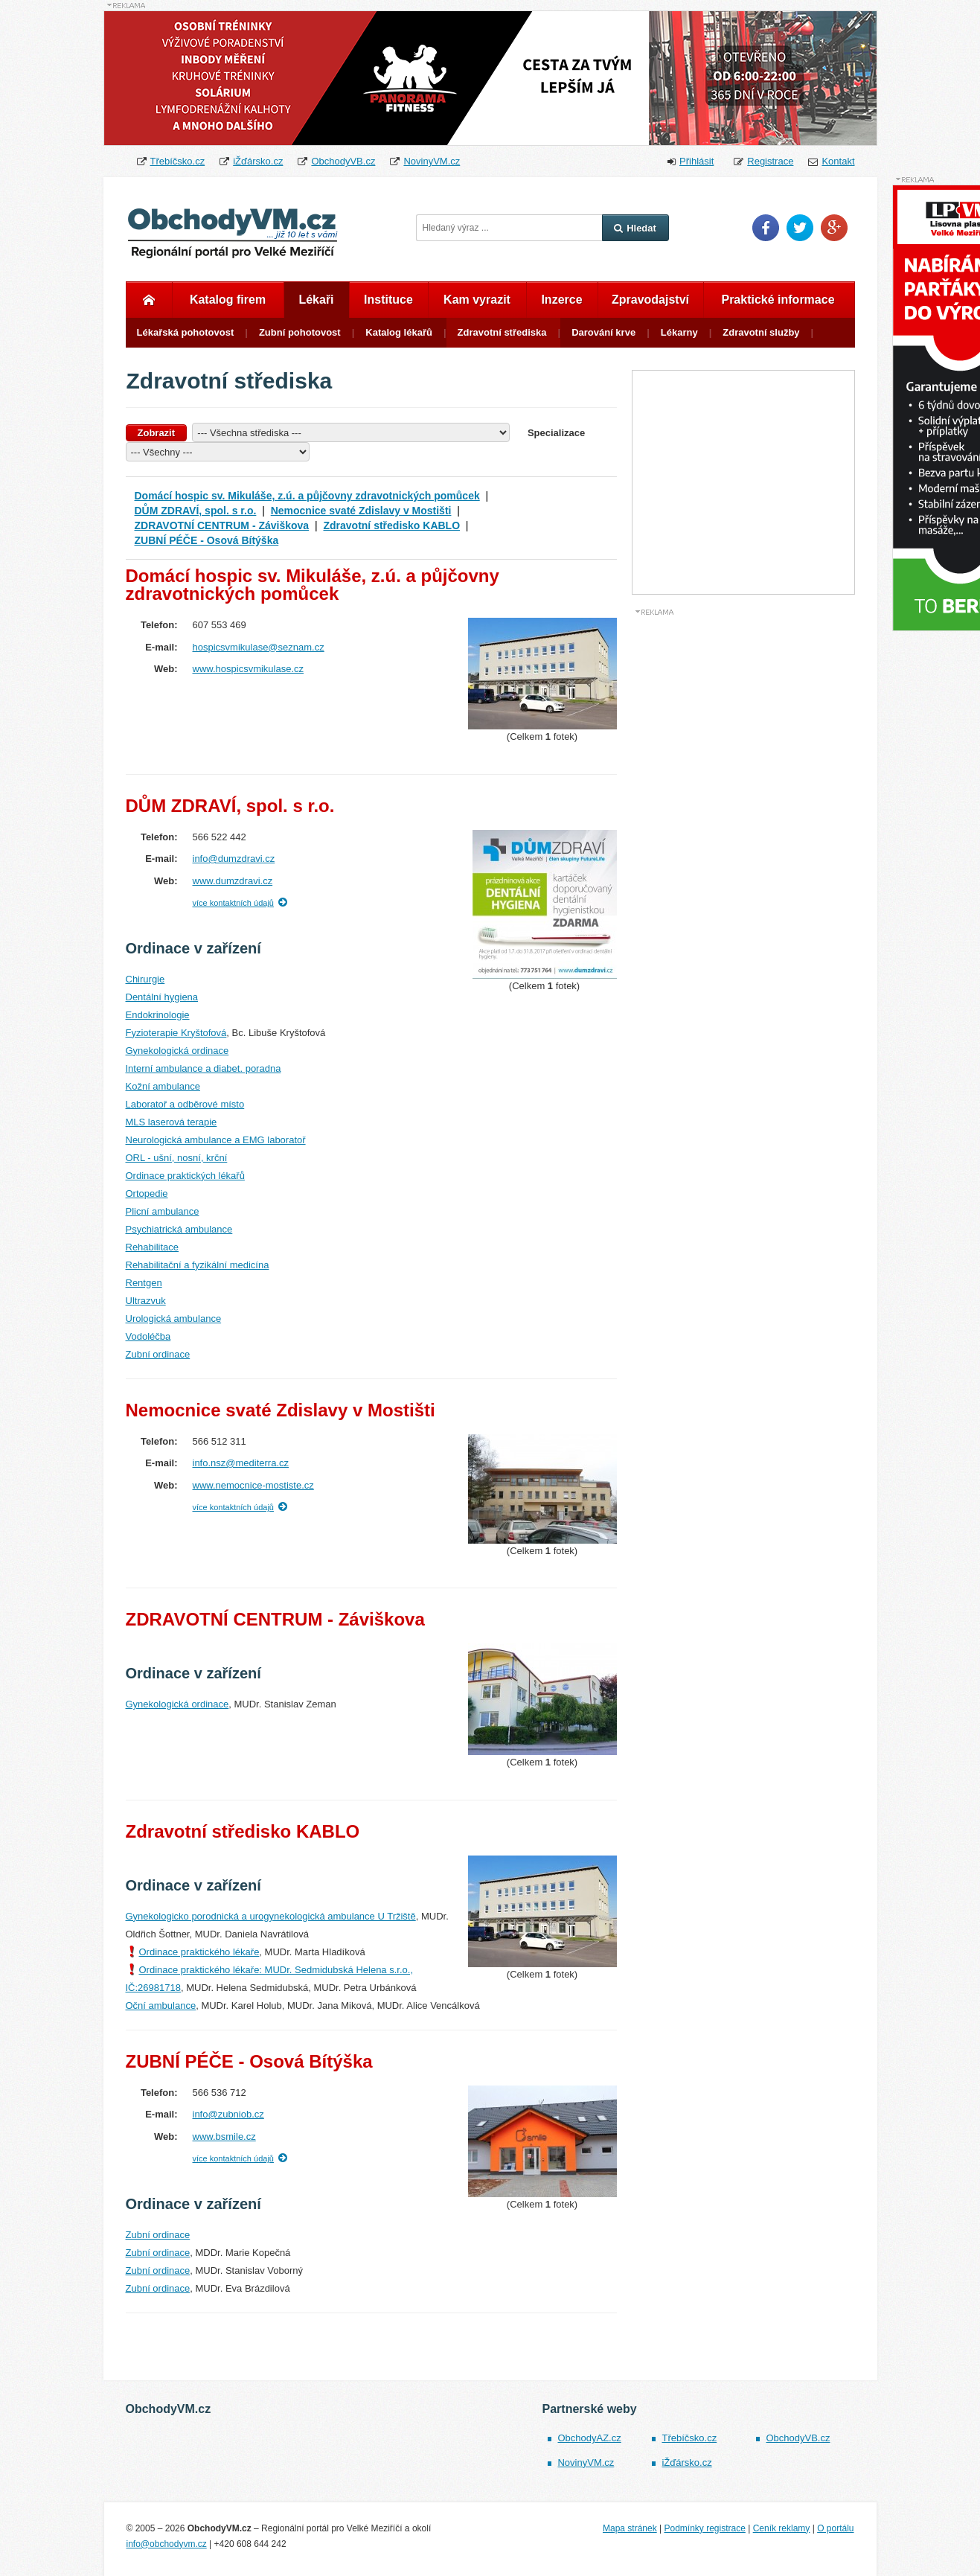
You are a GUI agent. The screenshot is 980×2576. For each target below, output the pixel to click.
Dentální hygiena (162, 997)
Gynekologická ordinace (177, 1050)
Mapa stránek (630, 2528)
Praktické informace (777, 299)
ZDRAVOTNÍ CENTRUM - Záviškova (222, 525)
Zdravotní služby (761, 332)
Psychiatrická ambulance (179, 1229)
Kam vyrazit (476, 299)
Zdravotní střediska (502, 332)
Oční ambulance (161, 2005)
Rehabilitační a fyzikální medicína (197, 1265)
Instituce (388, 299)
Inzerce (561, 299)
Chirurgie (145, 979)
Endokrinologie (158, 1014)
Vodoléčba (148, 1336)
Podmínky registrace (704, 2528)
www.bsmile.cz (224, 2136)
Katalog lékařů (398, 332)
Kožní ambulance (163, 1086)
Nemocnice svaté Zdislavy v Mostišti (361, 511)
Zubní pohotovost (300, 332)
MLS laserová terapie (171, 1122)
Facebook (765, 227)
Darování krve (603, 332)
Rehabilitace (152, 1247)
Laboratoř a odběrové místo (185, 1104)
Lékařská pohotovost (185, 332)
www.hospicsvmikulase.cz (248, 668)
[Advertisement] (743, 840)
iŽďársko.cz (258, 161)
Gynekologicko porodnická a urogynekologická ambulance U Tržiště (271, 1916)
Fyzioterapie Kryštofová (176, 1032)
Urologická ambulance (174, 1318)
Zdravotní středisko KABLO (391, 525)
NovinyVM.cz (431, 161)
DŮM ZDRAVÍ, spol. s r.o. (196, 511)
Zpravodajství (650, 299)
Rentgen (144, 1282)
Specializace (556, 433)
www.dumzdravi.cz (233, 880)
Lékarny (679, 332)
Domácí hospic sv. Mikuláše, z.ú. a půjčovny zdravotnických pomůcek (307, 496)
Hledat (635, 228)
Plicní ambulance (162, 1211)
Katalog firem (228, 299)
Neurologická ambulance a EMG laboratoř (216, 1139)
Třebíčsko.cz (177, 161)
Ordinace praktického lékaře (199, 1951)
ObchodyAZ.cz (589, 2438)
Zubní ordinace (158, 1354)
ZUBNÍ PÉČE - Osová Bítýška (207, 540)
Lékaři (315, 299)
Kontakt (838, 161)
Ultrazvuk (146, 1300)
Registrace (770, 161)
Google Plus (834, 227)
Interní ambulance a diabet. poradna (203, 1068)
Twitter (800, 227)
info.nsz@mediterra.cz (241, 1462)
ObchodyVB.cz (343, 161)
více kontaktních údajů (233, 902)
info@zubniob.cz (228, 2114)
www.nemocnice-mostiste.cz (253, 1485)
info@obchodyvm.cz (166, 2544)
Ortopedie (147, 1193)
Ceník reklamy (781, 2528)
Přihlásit (696, 161)
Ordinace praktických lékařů (185, 1175)
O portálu (835, 2528)
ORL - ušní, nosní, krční (177, 1157)
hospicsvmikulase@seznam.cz (258, 647)
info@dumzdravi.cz (234, 858)
